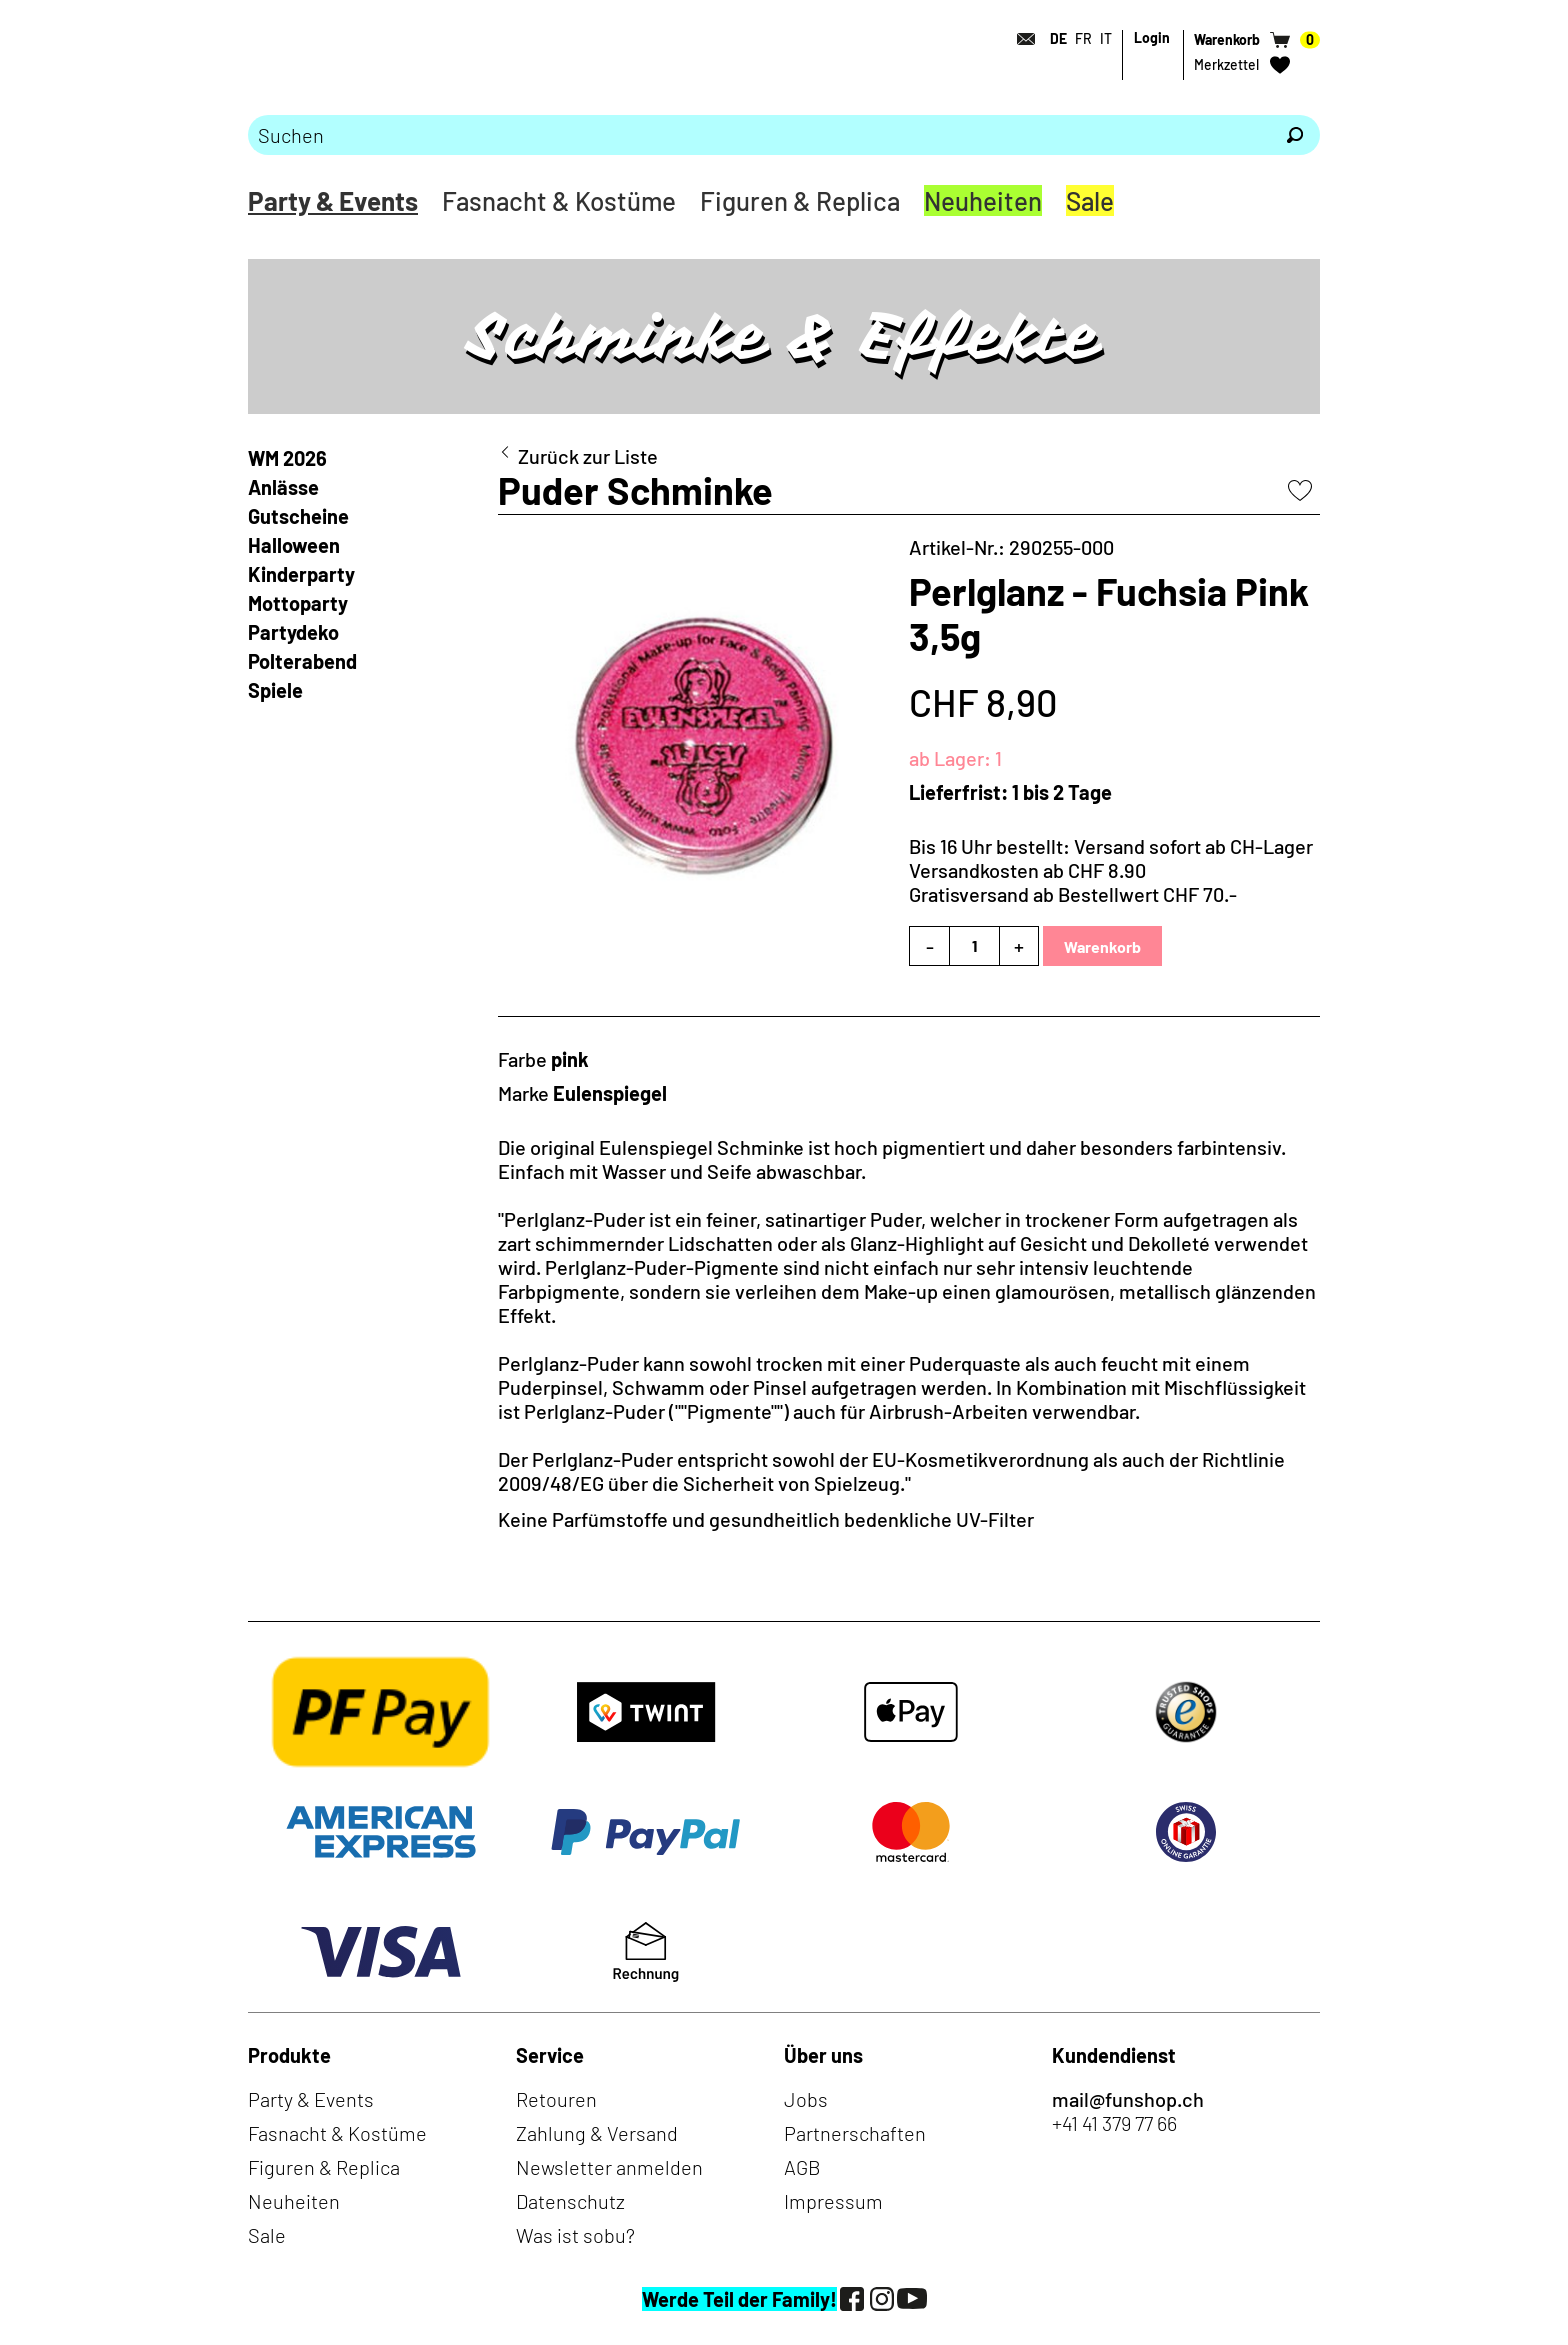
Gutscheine (298, 516)
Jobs (806, 2099)
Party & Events (333, 200)
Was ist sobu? (575, 2235)
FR (1083, 38)
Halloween (294, 545)
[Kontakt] (1020, 39)
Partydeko (293, 632)
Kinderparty (301, 574)
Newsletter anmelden (609, 2167)
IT (1106, 38)
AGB (802, 2167)
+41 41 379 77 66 (1114, 2123)
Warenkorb (1102, 946)
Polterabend (302, 661)
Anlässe (283, 487)
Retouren (556, 2099)
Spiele (275, 690)
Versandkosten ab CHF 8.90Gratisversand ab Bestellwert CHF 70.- (1073, 882)
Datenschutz (570, 2201)
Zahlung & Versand (597, 2133)
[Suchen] (1295, 135)
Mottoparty (298, 603)
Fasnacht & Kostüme (559, 200)
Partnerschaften (855, 2133)
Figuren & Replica (800, 200)
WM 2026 (287, 458)
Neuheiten (983, 200)
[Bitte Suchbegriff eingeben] (759, 135)
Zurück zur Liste (588, 456)
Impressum (833, 2201)
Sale (1090, 200)
